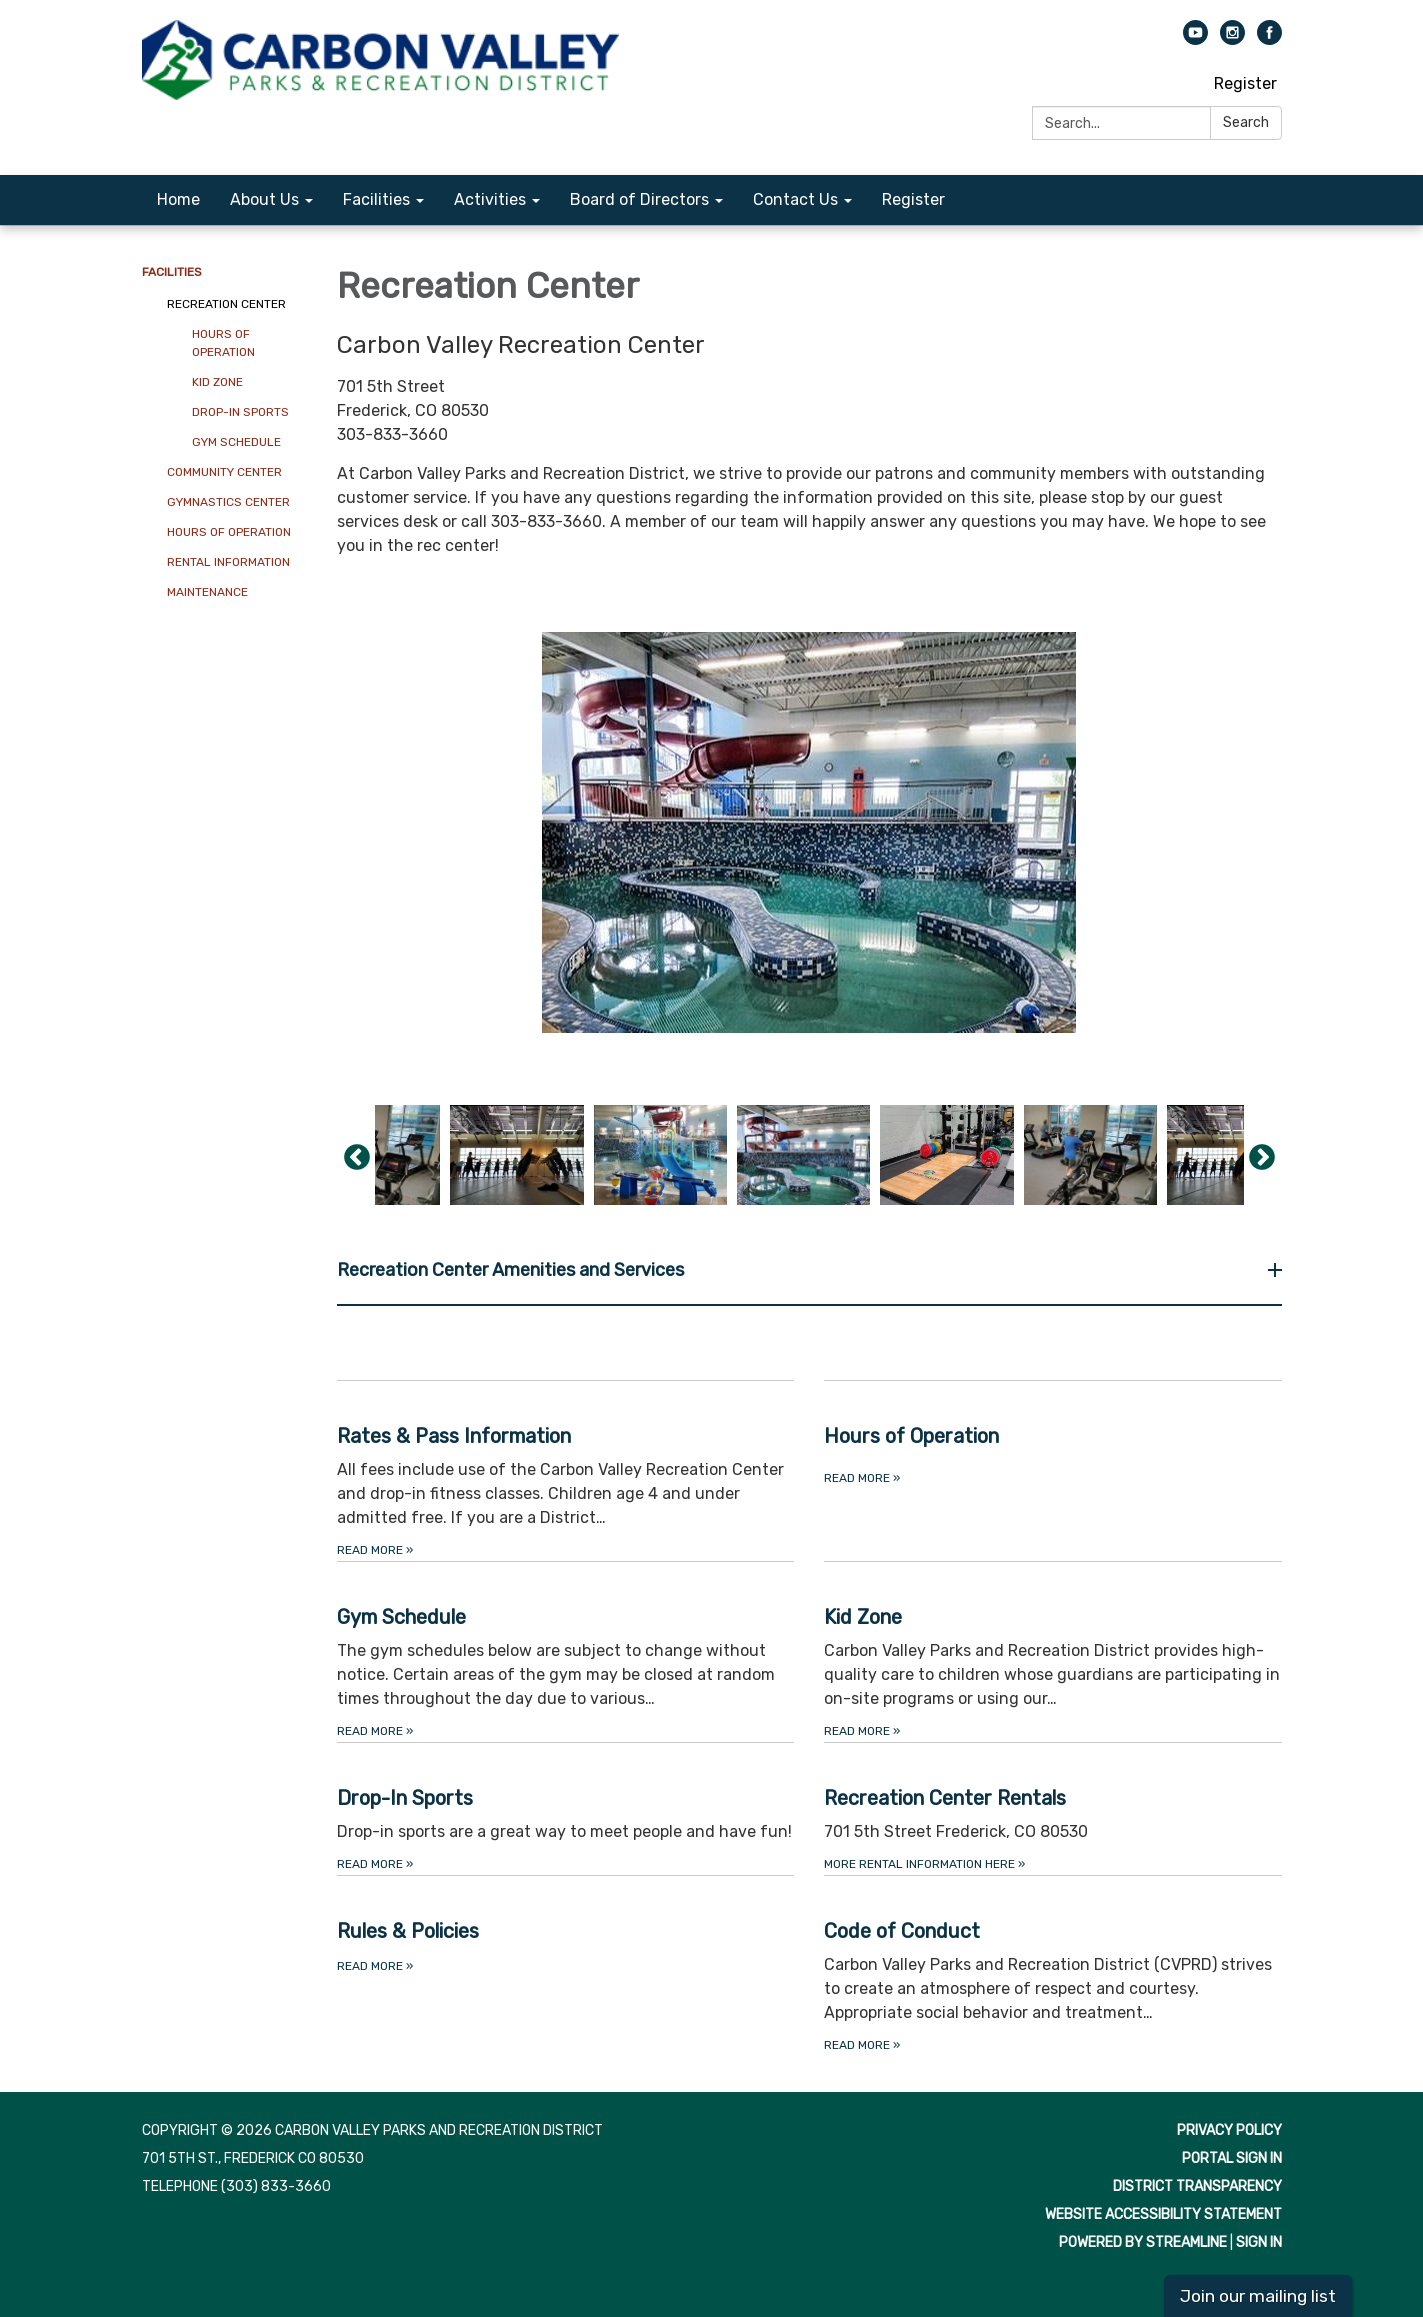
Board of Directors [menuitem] (639, 199)
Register (1245, 83)
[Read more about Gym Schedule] (566, 1651)
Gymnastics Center (228, 502)
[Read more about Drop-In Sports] (566, 1808)
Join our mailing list (1258, 2296)
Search (1246, 122)
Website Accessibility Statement (1163, 2214)
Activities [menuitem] (490, 199)
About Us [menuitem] (264, 199)
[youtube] (1195, 39)
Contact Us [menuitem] (795, 199)
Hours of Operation (223, 343)
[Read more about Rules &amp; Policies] (566, 1965)
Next (1262, 1158)
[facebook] (1269, 39)
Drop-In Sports (240, 412)
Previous (357, 1158)
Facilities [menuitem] (376, 199)
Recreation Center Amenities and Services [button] (512, 1270)
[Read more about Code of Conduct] (1053, 1965)
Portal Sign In (1232, 2158)
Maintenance (207, 592)
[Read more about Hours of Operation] (1053, 1470)
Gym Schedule (236, 442)
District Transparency (1197, 2186)
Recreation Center (226, 304)
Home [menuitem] (178, 199)
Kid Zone (217, 382)
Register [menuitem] (913, 199)
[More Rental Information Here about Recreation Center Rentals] (1053, 1808)
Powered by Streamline (1143, 2242)
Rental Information (228, 562)
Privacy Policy (1229, 2130)
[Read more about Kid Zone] (1053, 1651)
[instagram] (1232, 39)
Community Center (224, 472)
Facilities (172, 272)
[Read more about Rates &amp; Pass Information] (566, 1470)
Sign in (1259, 2242)
